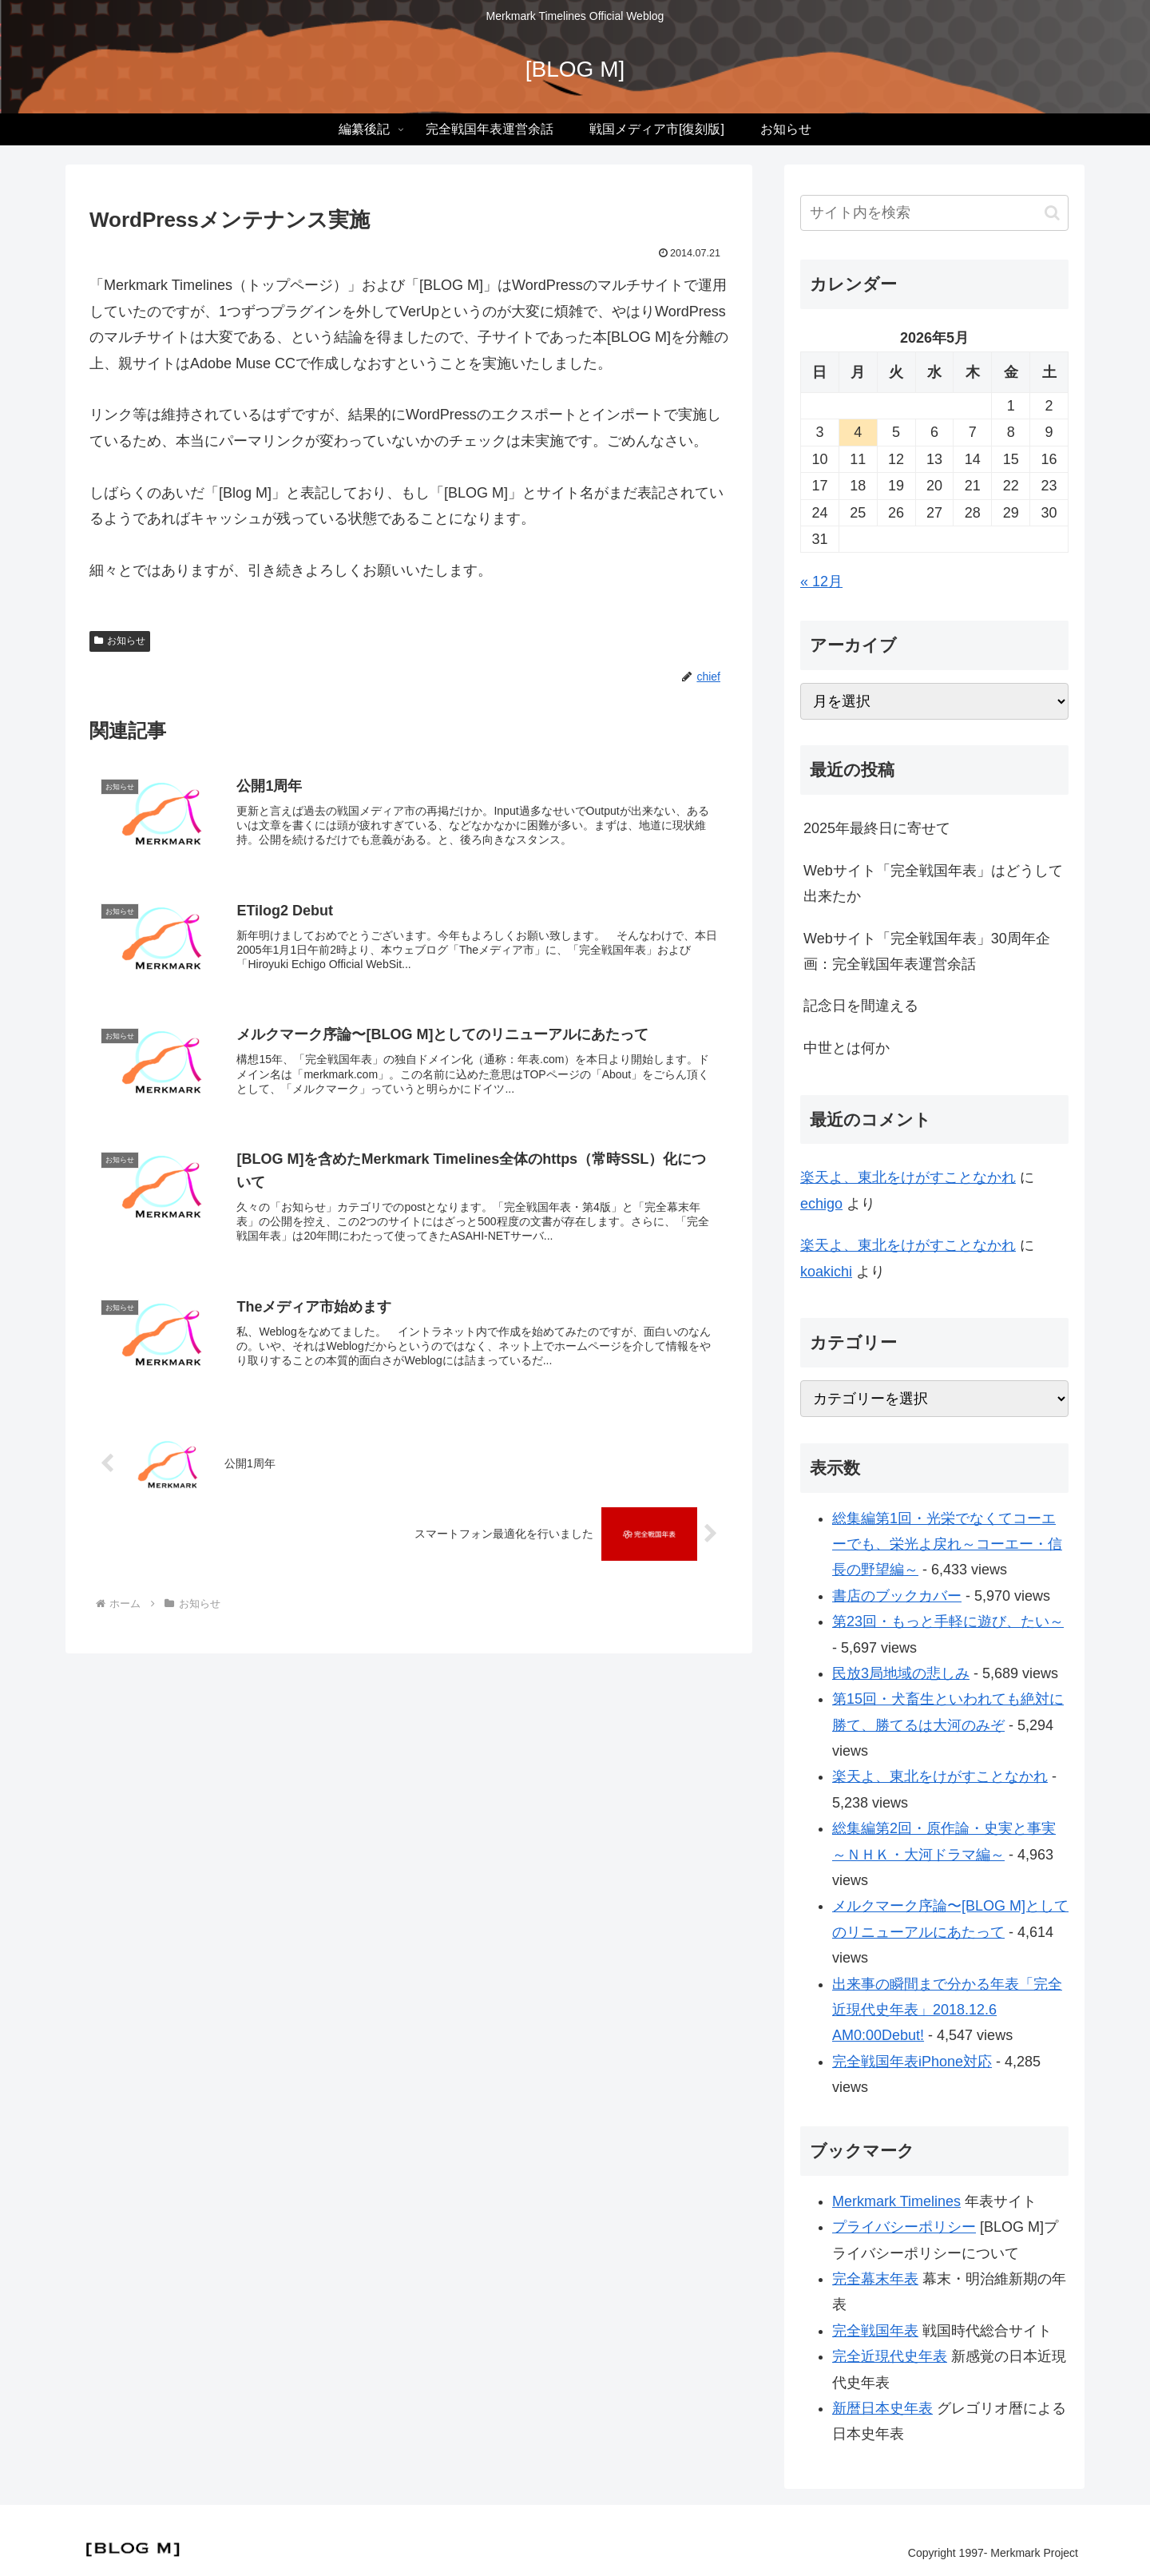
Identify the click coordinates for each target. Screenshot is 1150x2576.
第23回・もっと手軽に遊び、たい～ (948, 1621)
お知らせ (119, 640)
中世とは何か (846, 1048)
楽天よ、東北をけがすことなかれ (908, 1177)
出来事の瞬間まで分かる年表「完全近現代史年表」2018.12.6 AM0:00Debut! (947, 2010)
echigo (821, 1204)
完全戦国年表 (875, 2331)
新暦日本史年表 (882, 2408)
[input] (934, 213)
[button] (1052, 213)
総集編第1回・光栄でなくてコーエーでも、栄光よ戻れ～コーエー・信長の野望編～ (947, 1544)
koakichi (826, 1272)
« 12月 (821, 581)
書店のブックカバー (897, 1596)
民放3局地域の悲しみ (901, 1673)
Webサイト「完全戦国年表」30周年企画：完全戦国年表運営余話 (926, 951)
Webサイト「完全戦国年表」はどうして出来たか (933, 883)
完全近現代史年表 (889, 2356)
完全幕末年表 (875, 2279)
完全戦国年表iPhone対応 (912, 2062)
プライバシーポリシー (904, 2227)
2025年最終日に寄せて (876, 828)
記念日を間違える (860, 1006)
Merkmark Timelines (896, 2201)
